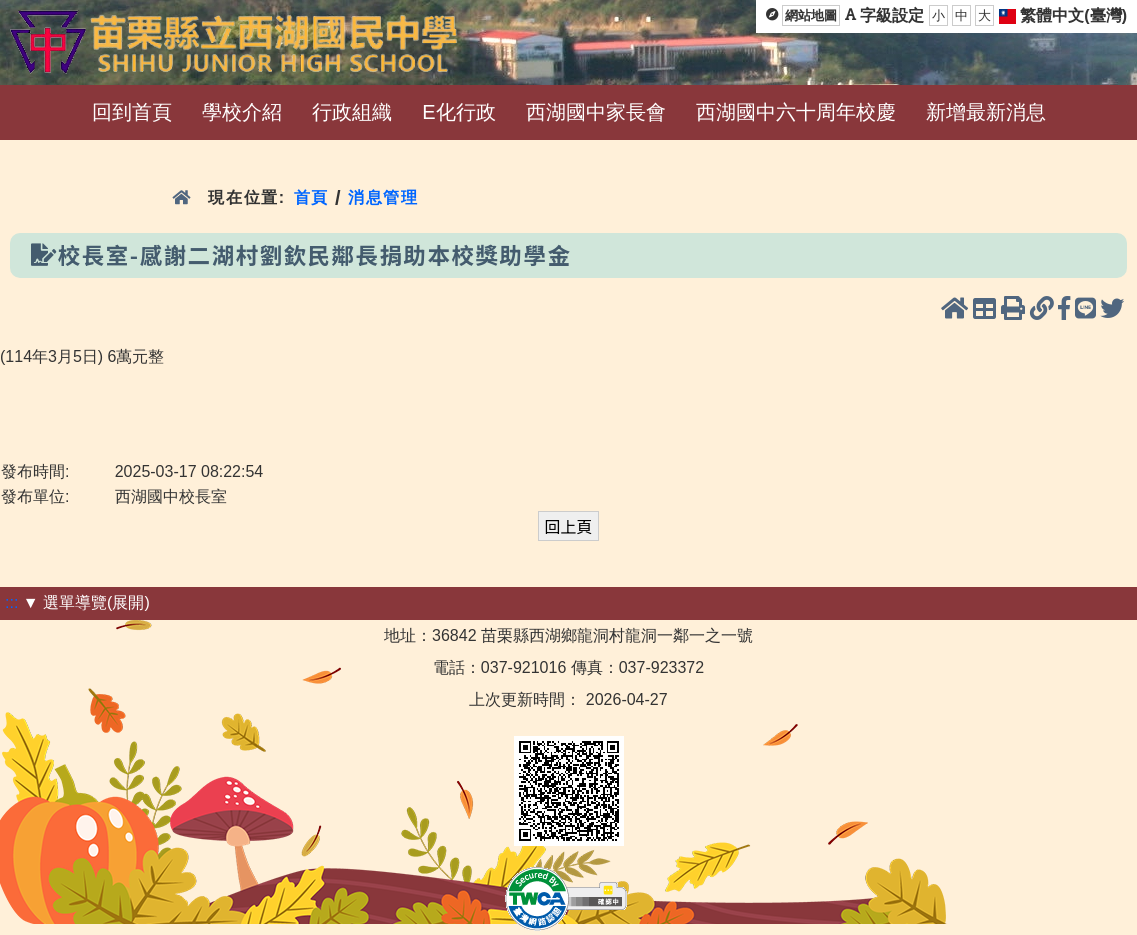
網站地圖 (811, 15)
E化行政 (458, 112)
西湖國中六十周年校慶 (796, 112)
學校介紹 (242, 112)
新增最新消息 (986, 112)
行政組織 (352, 112)
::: (11, 602)
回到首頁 (132, 112)
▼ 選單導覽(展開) (86, 602)
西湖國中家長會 (596, 112)
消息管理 (383, 197)
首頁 (311, 197)
